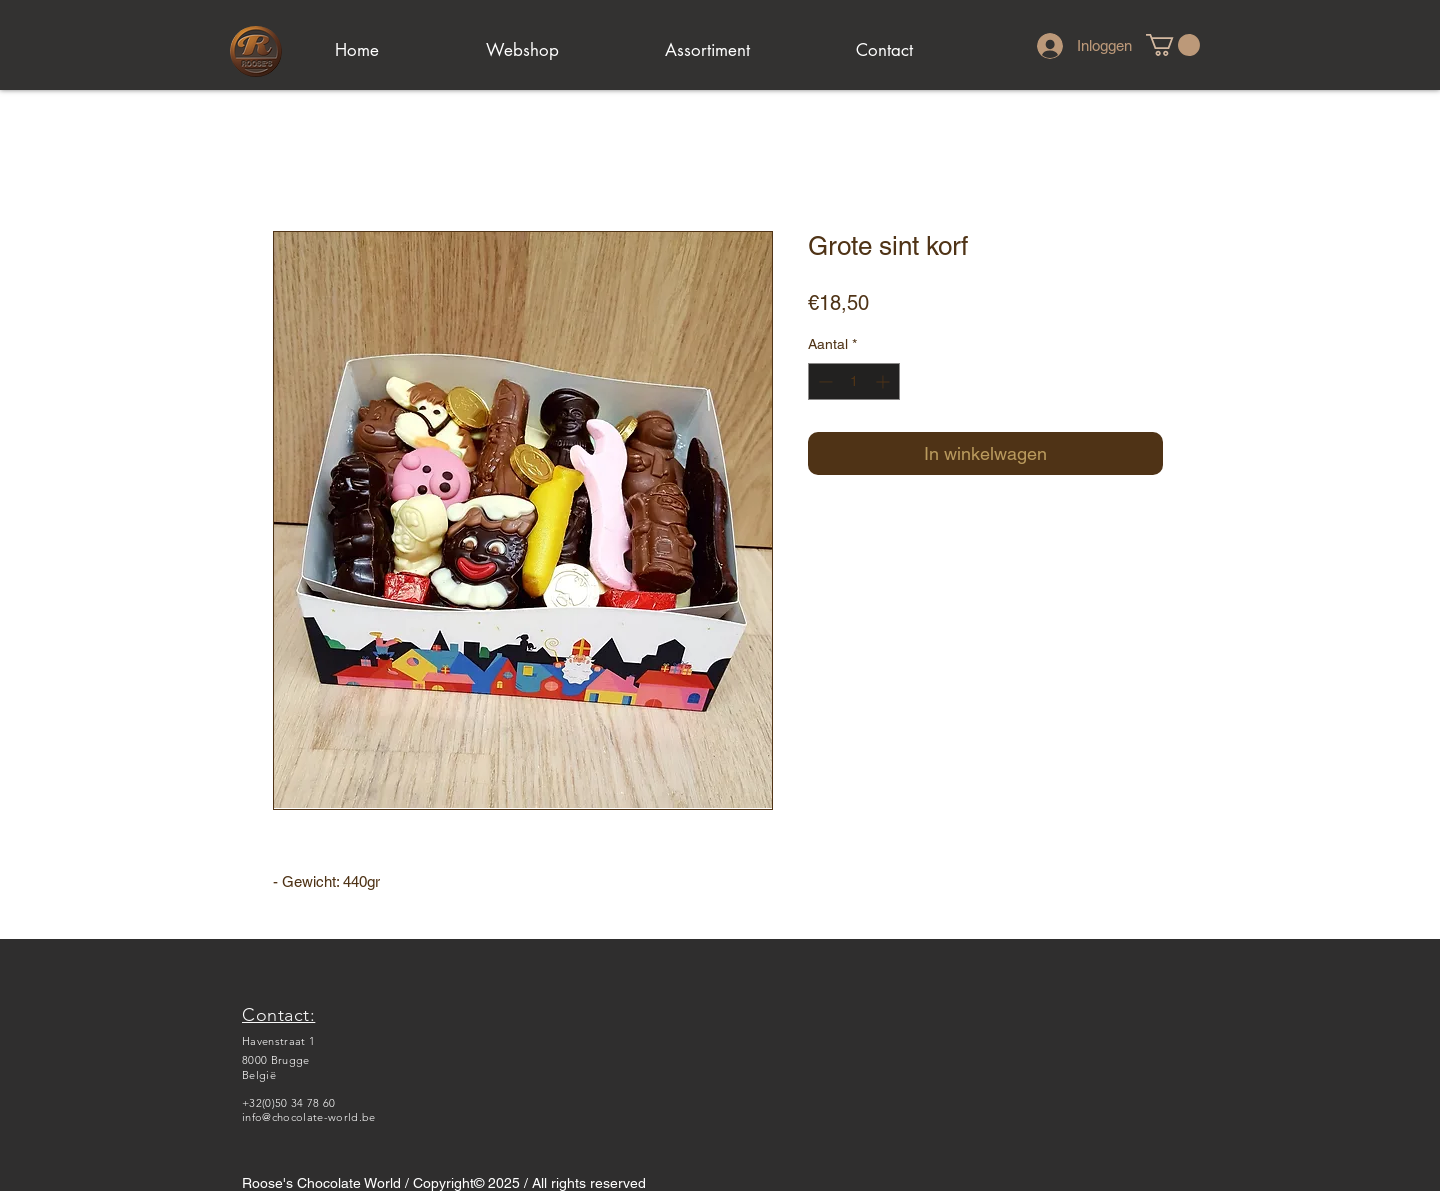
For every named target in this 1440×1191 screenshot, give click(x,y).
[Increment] (884, 381)
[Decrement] (823, 381)
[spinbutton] (854, 381)
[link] (1173, 45)
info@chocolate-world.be (309, 1117)
